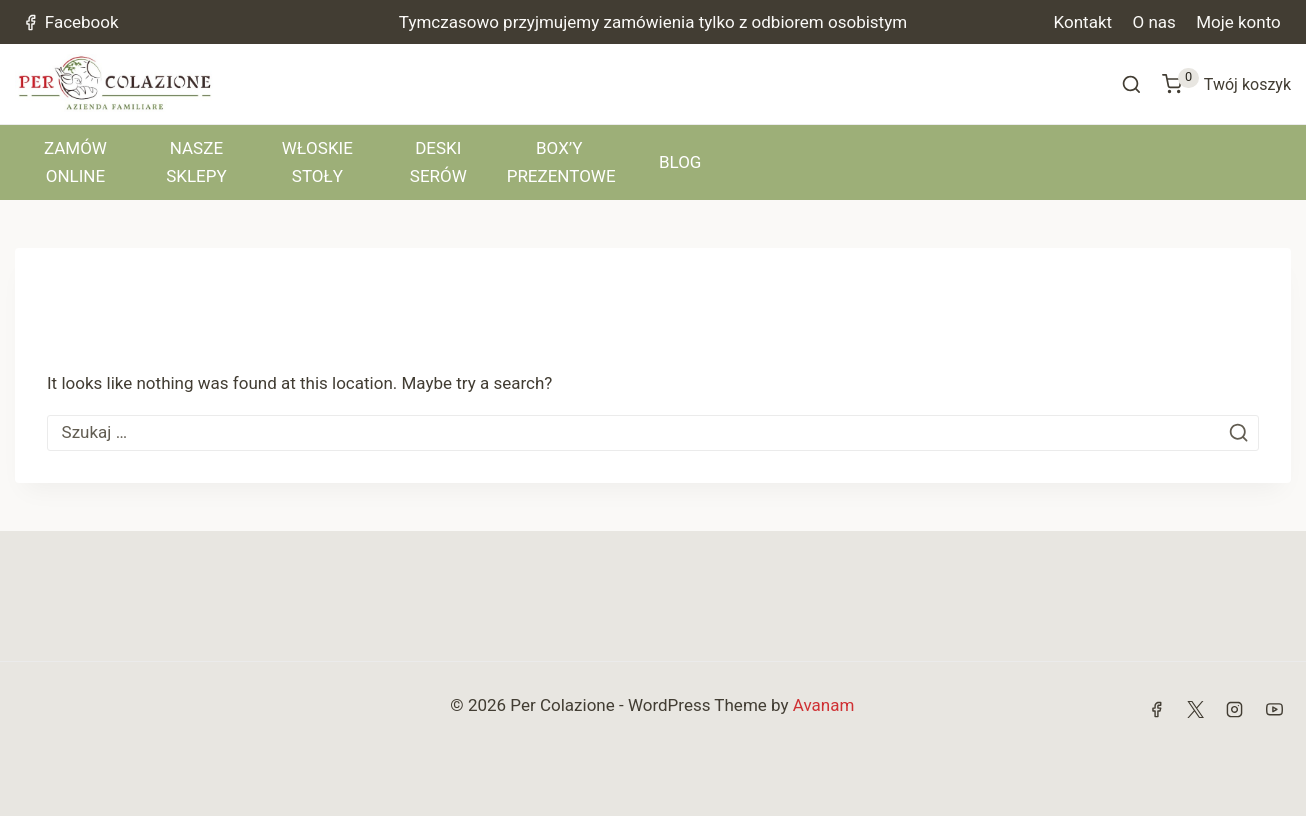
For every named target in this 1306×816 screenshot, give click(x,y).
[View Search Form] (1131, 84)
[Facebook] (1157, 709)
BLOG (680, 162)
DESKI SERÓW (438, 161)
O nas (1153, 22)
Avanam (824, 705)
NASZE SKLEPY (196, 161)
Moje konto (1238, 22)
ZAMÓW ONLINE (75, 161)
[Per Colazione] (115, 84)
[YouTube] (1274, 709)
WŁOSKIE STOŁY (317, 161)
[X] (1196, 709)
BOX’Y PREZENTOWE (561, 161)
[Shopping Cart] (1226, 84)
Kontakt (1083, 22)
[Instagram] (1235, 709)
